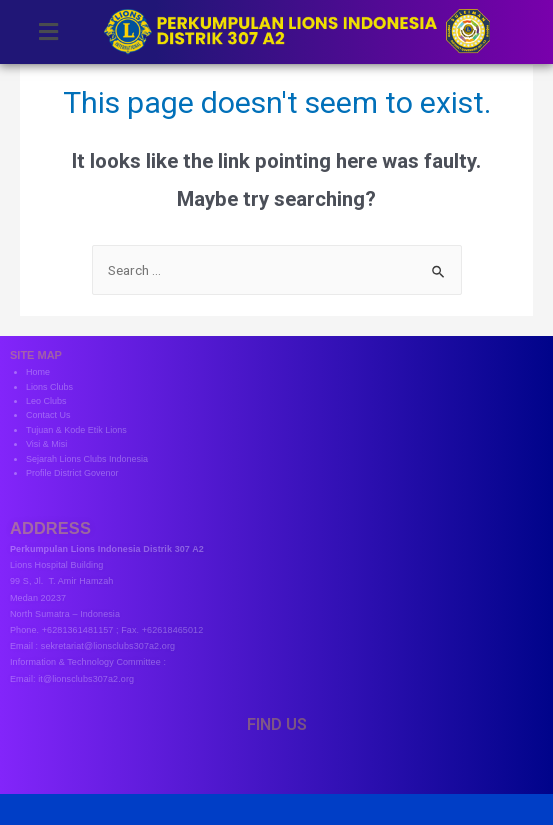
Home (38, 372)
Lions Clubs (49, 387)
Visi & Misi (46, 444)
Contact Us (48, 415)
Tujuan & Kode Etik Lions (76, 430)
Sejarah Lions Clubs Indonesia (87, 459)
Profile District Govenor (72, 473)
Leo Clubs (46, 401)
